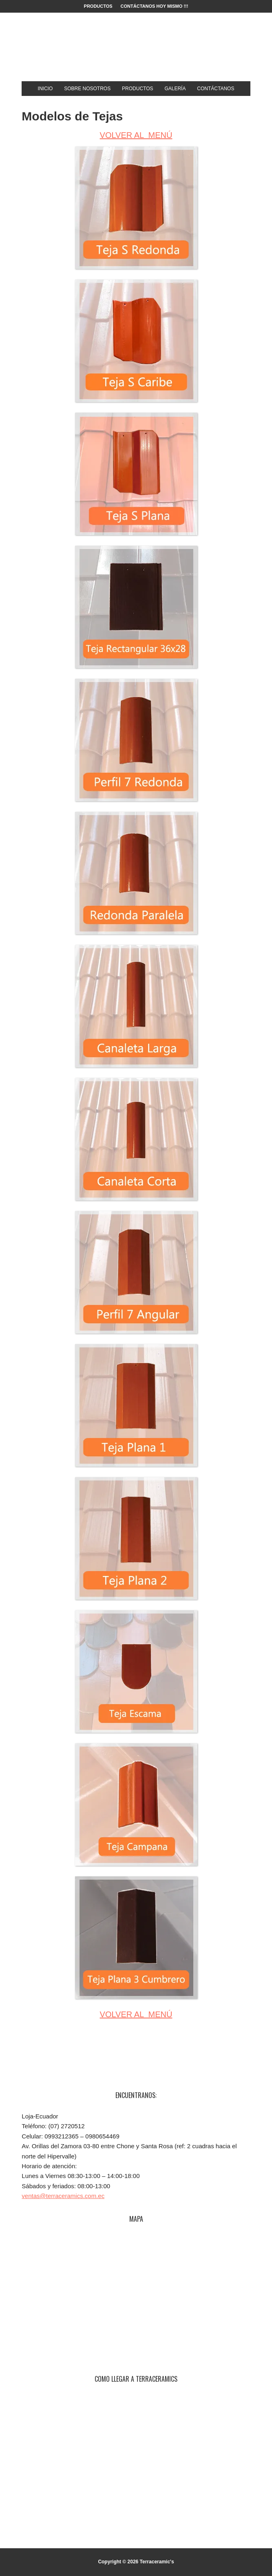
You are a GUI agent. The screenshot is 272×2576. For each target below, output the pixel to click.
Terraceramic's (136, 50)
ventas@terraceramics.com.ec (63, 2195)
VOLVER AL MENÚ (136, 135)
